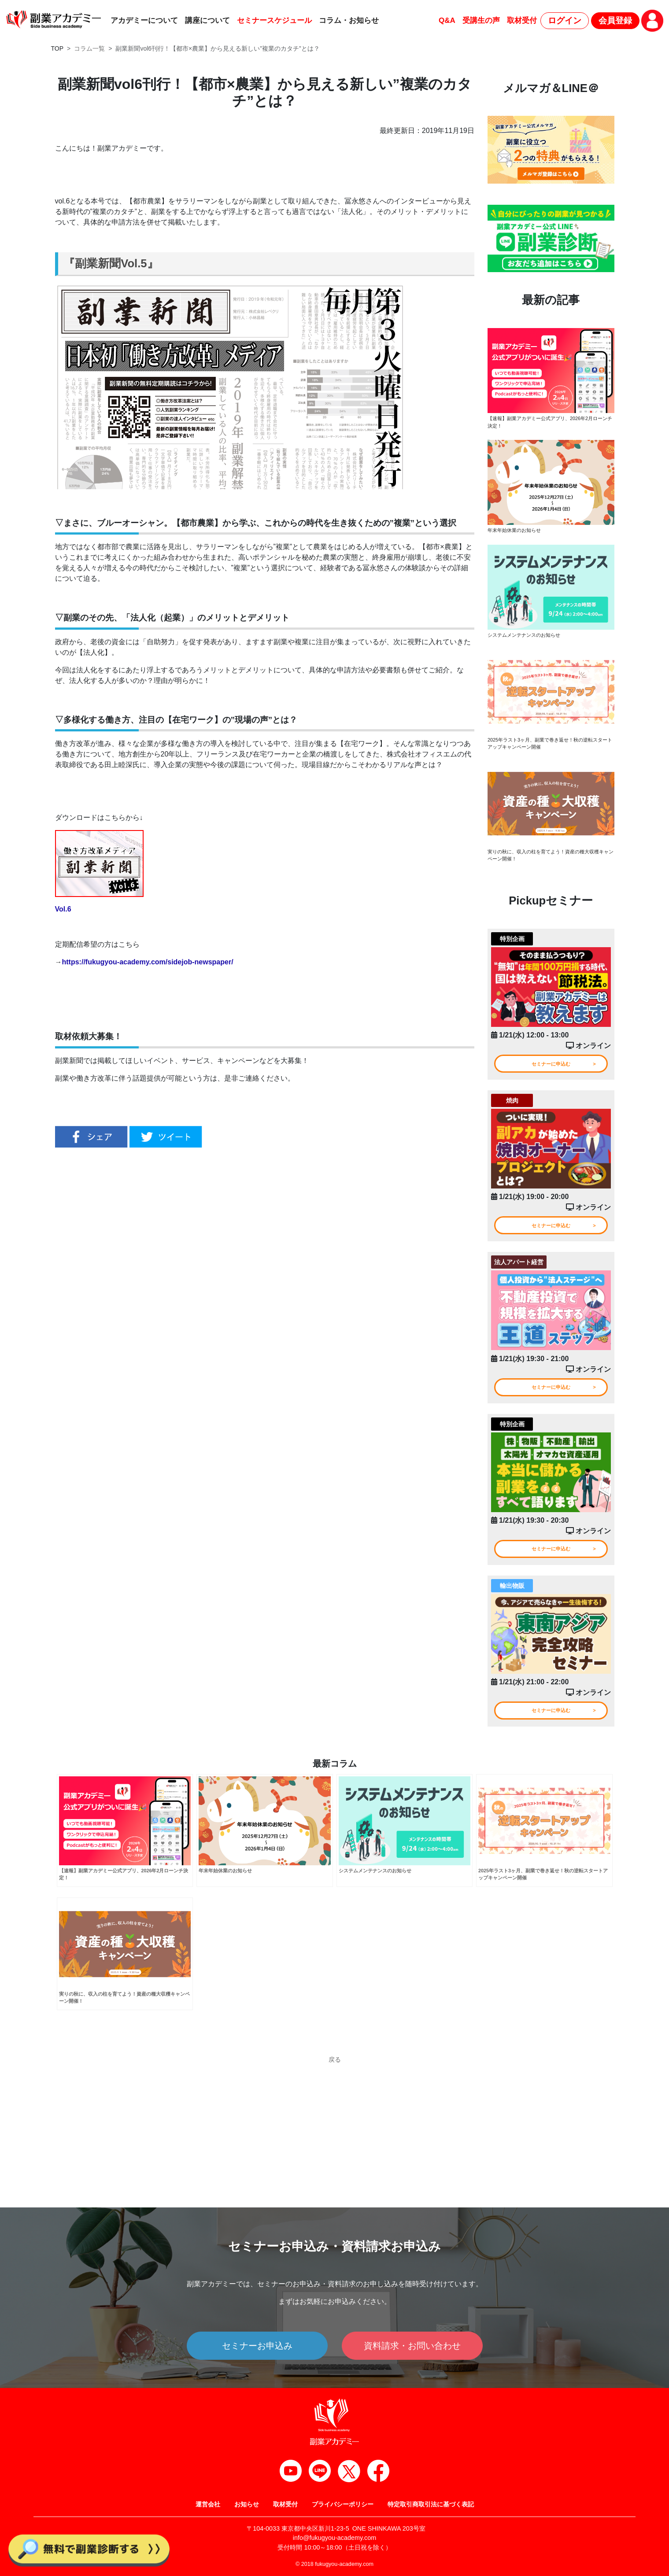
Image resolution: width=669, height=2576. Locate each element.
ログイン (564, 20)
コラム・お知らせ (349, 20)
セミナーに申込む (551, 1072)
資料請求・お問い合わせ (412, 2346)
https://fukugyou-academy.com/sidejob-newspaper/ (147, 962)
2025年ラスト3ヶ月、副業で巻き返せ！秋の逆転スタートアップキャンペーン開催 (550, 747)
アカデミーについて (144, 20)
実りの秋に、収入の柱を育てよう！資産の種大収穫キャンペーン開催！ (548, 861)
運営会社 (208, 2504)
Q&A (447, 20)
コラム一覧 (89, 48)
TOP (57, 48)
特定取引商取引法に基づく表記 (431, 2504)
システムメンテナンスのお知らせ (527, 638)
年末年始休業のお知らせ (517, 532)
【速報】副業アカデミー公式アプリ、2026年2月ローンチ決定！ (550, 423)
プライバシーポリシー (342, 2504)
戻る (335, 2089)
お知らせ (246, 2504)
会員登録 (615, 20)
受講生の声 (481, 20)
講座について (207, 20)
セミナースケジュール (274, 20)
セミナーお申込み (257, 2346)
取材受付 (522, 20)
